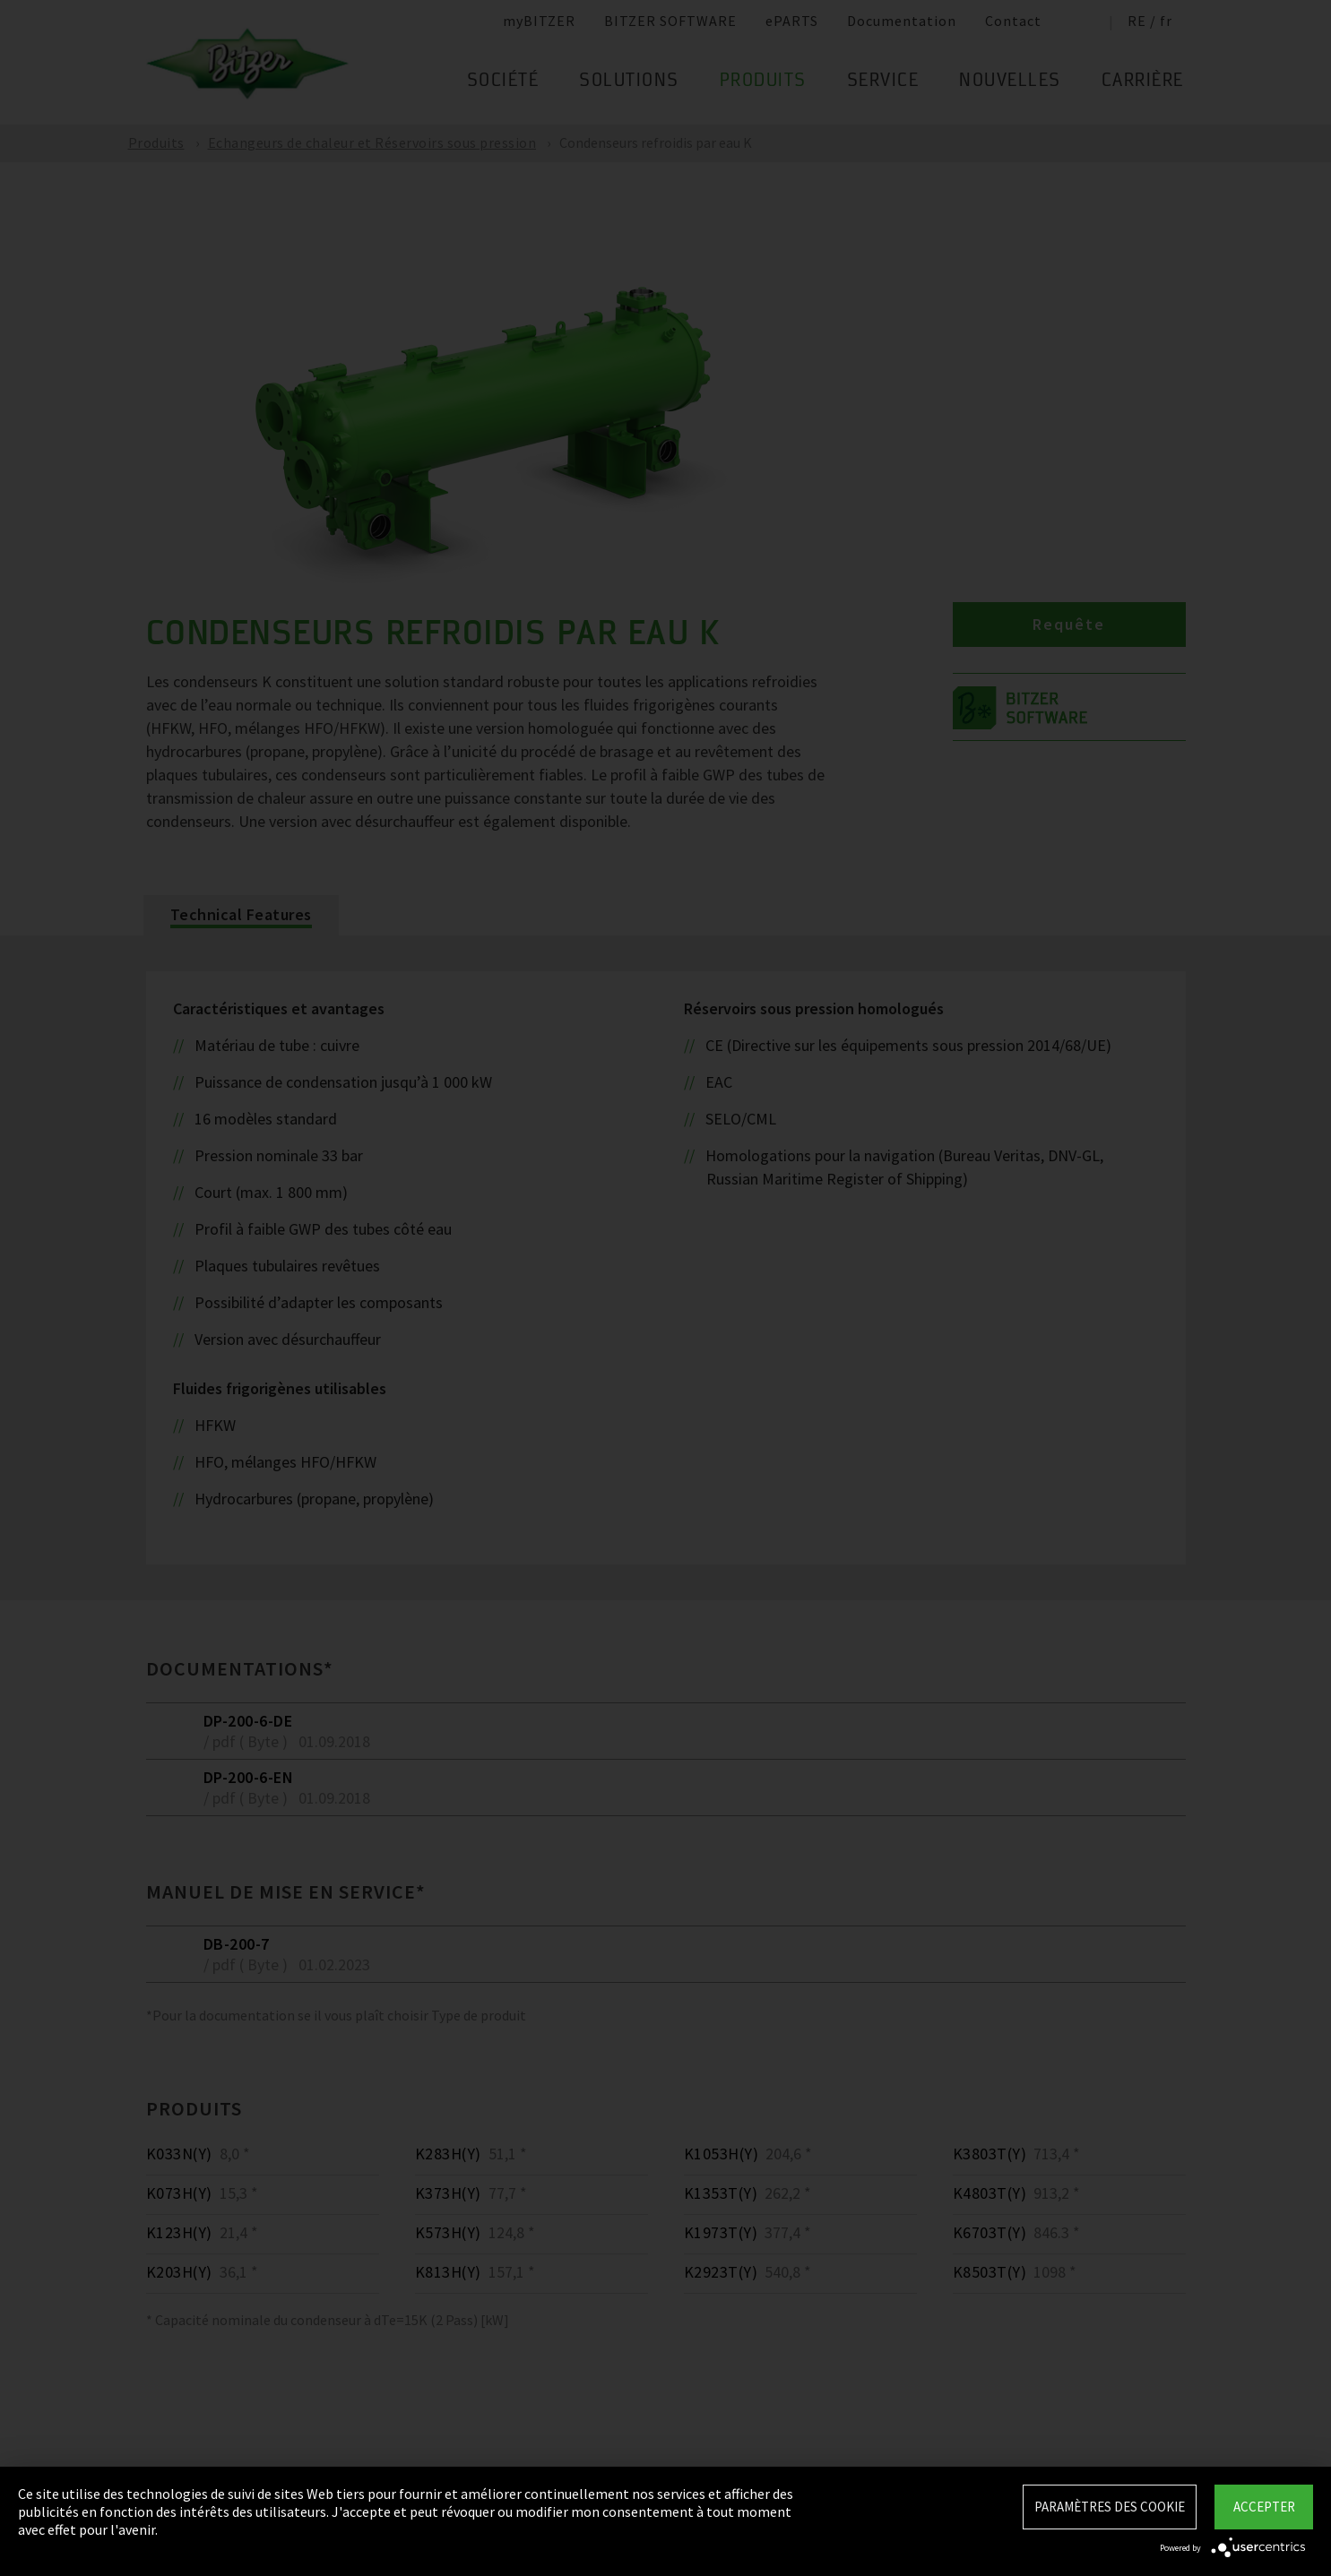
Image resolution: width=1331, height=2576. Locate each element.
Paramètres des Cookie (1109, 2506)
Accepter (1264, 2506)
